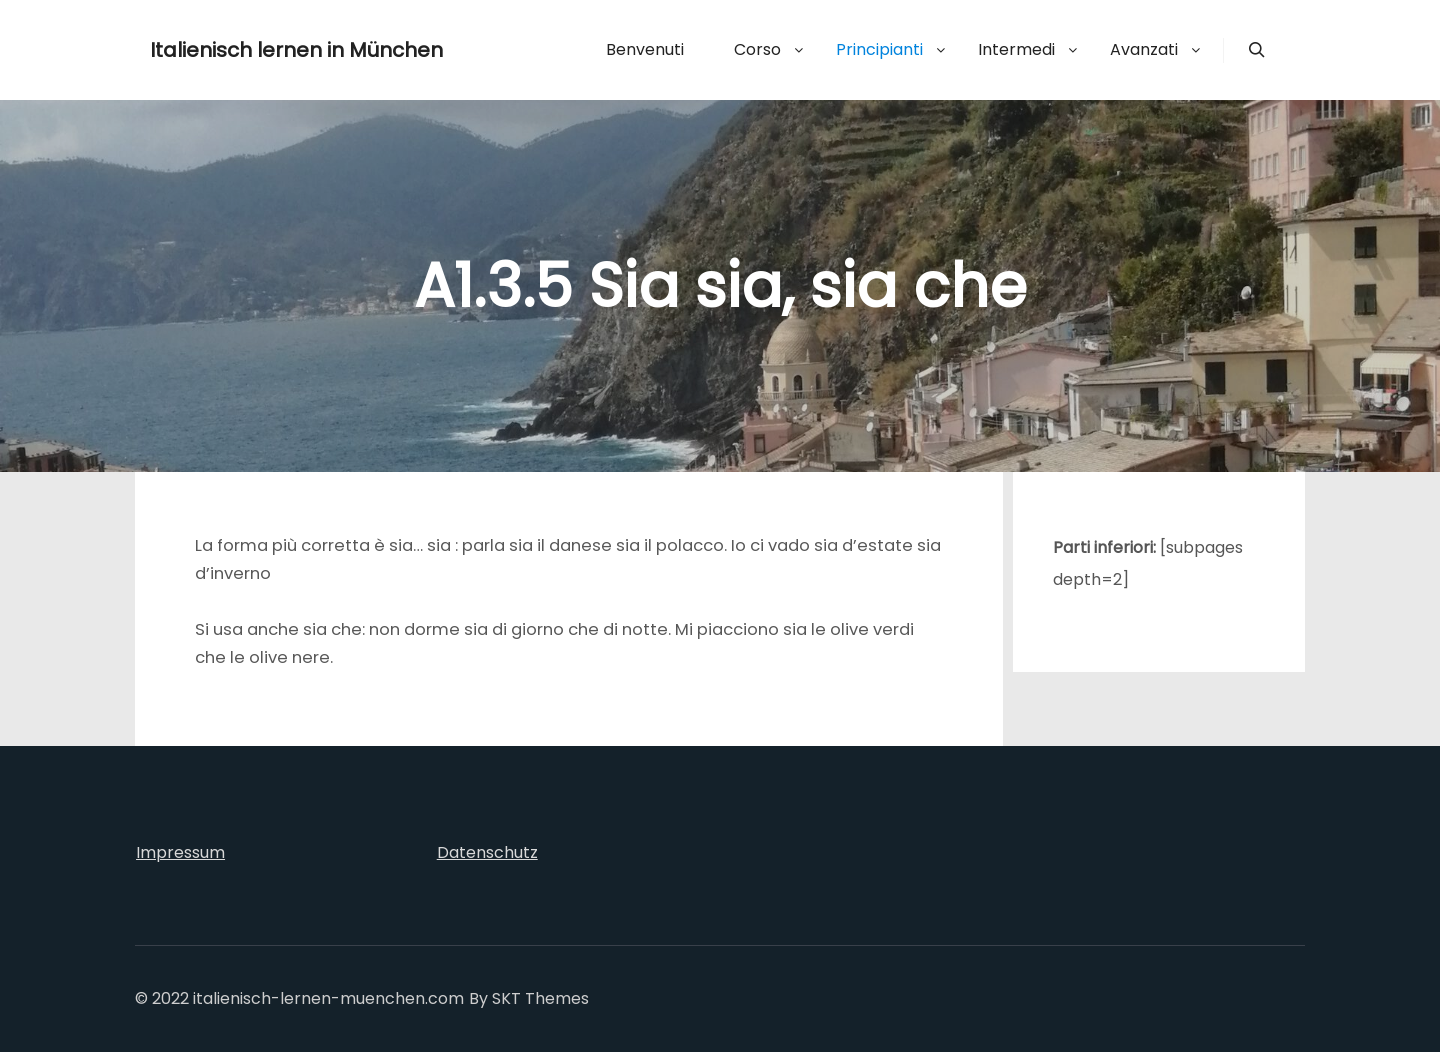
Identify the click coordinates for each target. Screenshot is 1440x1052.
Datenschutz (487, 852)
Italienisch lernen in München (250, 50)
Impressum (180, 852)
